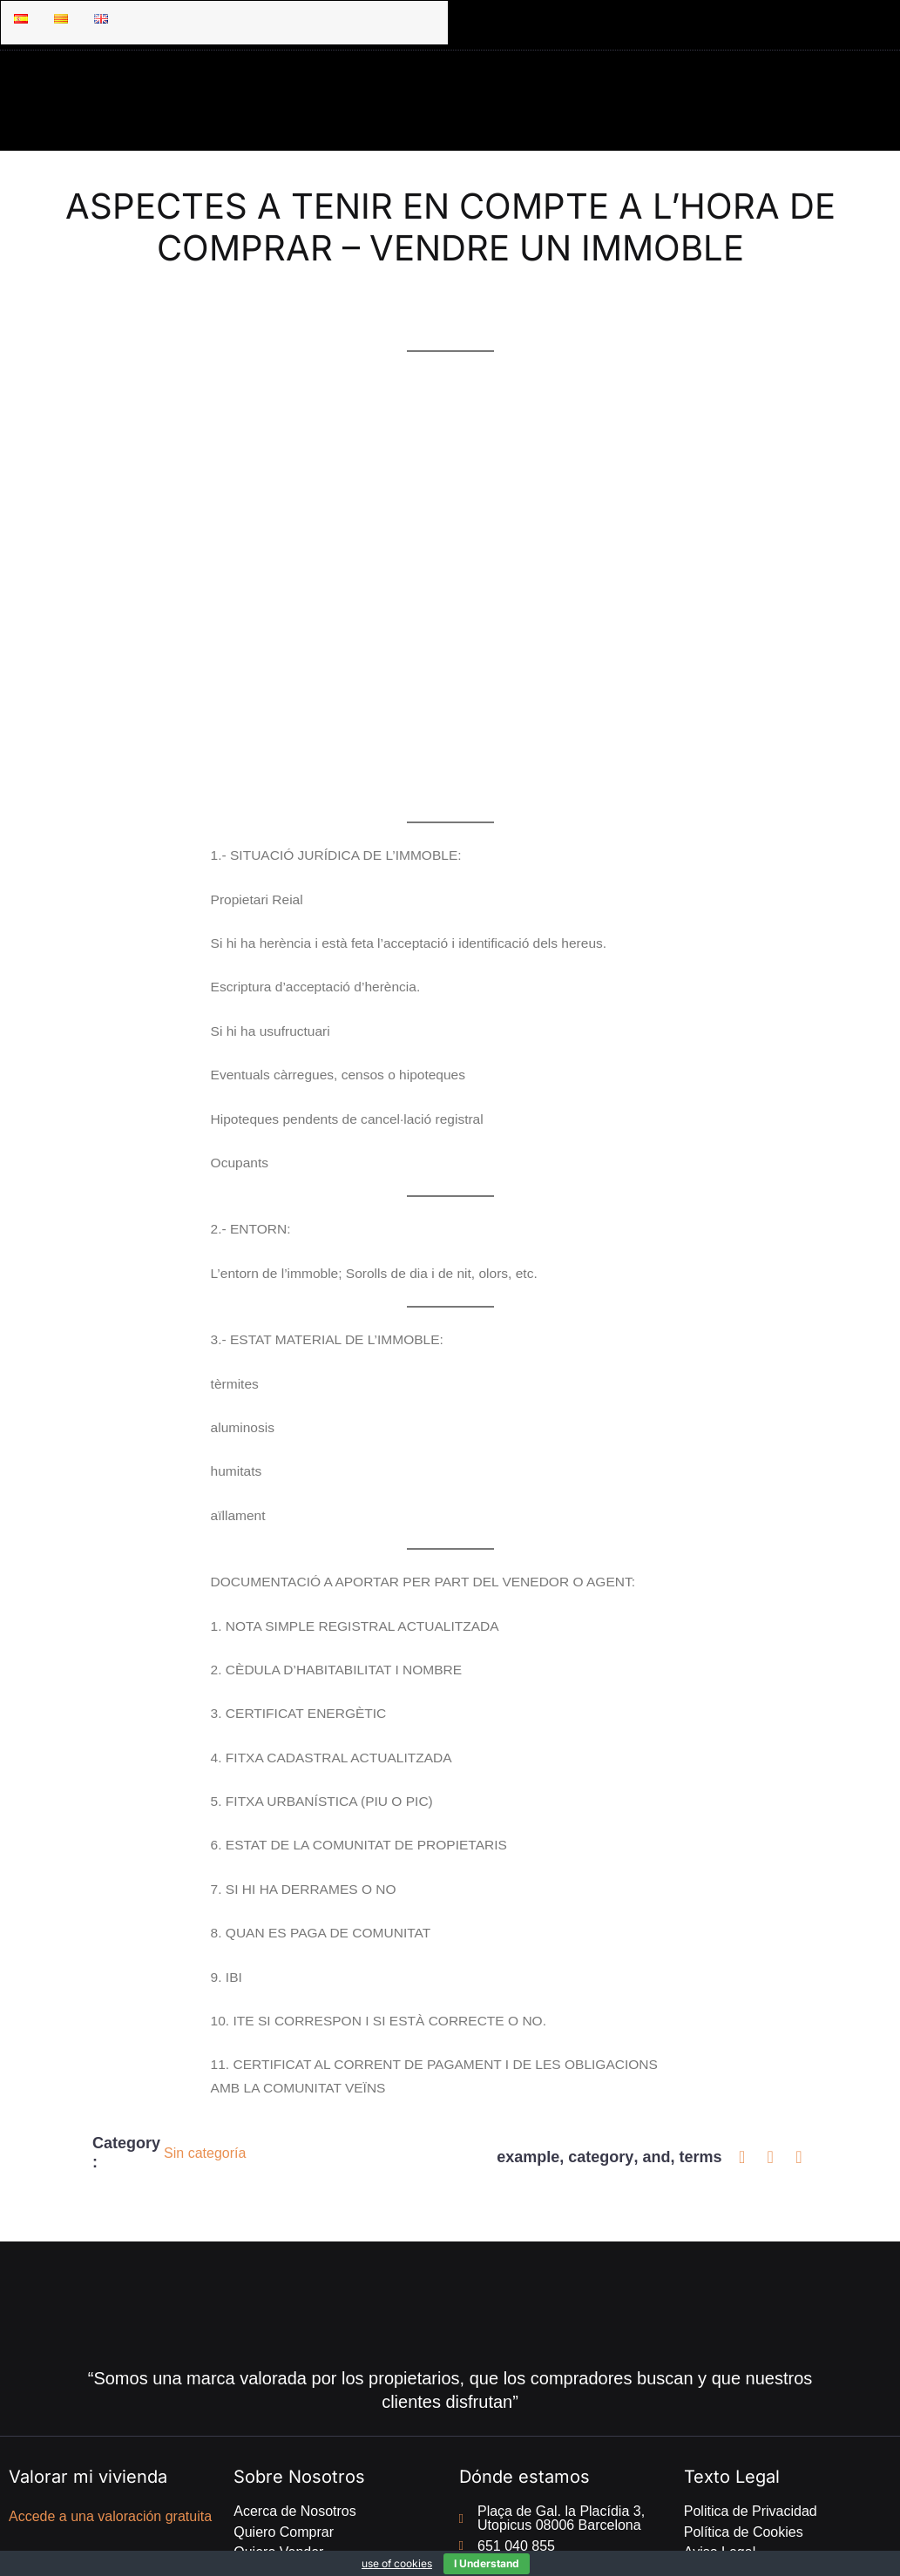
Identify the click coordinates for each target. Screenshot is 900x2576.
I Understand (486, 2563)
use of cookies (397, 2563)
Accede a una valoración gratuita (110, 2411)
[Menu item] (21, 19)
